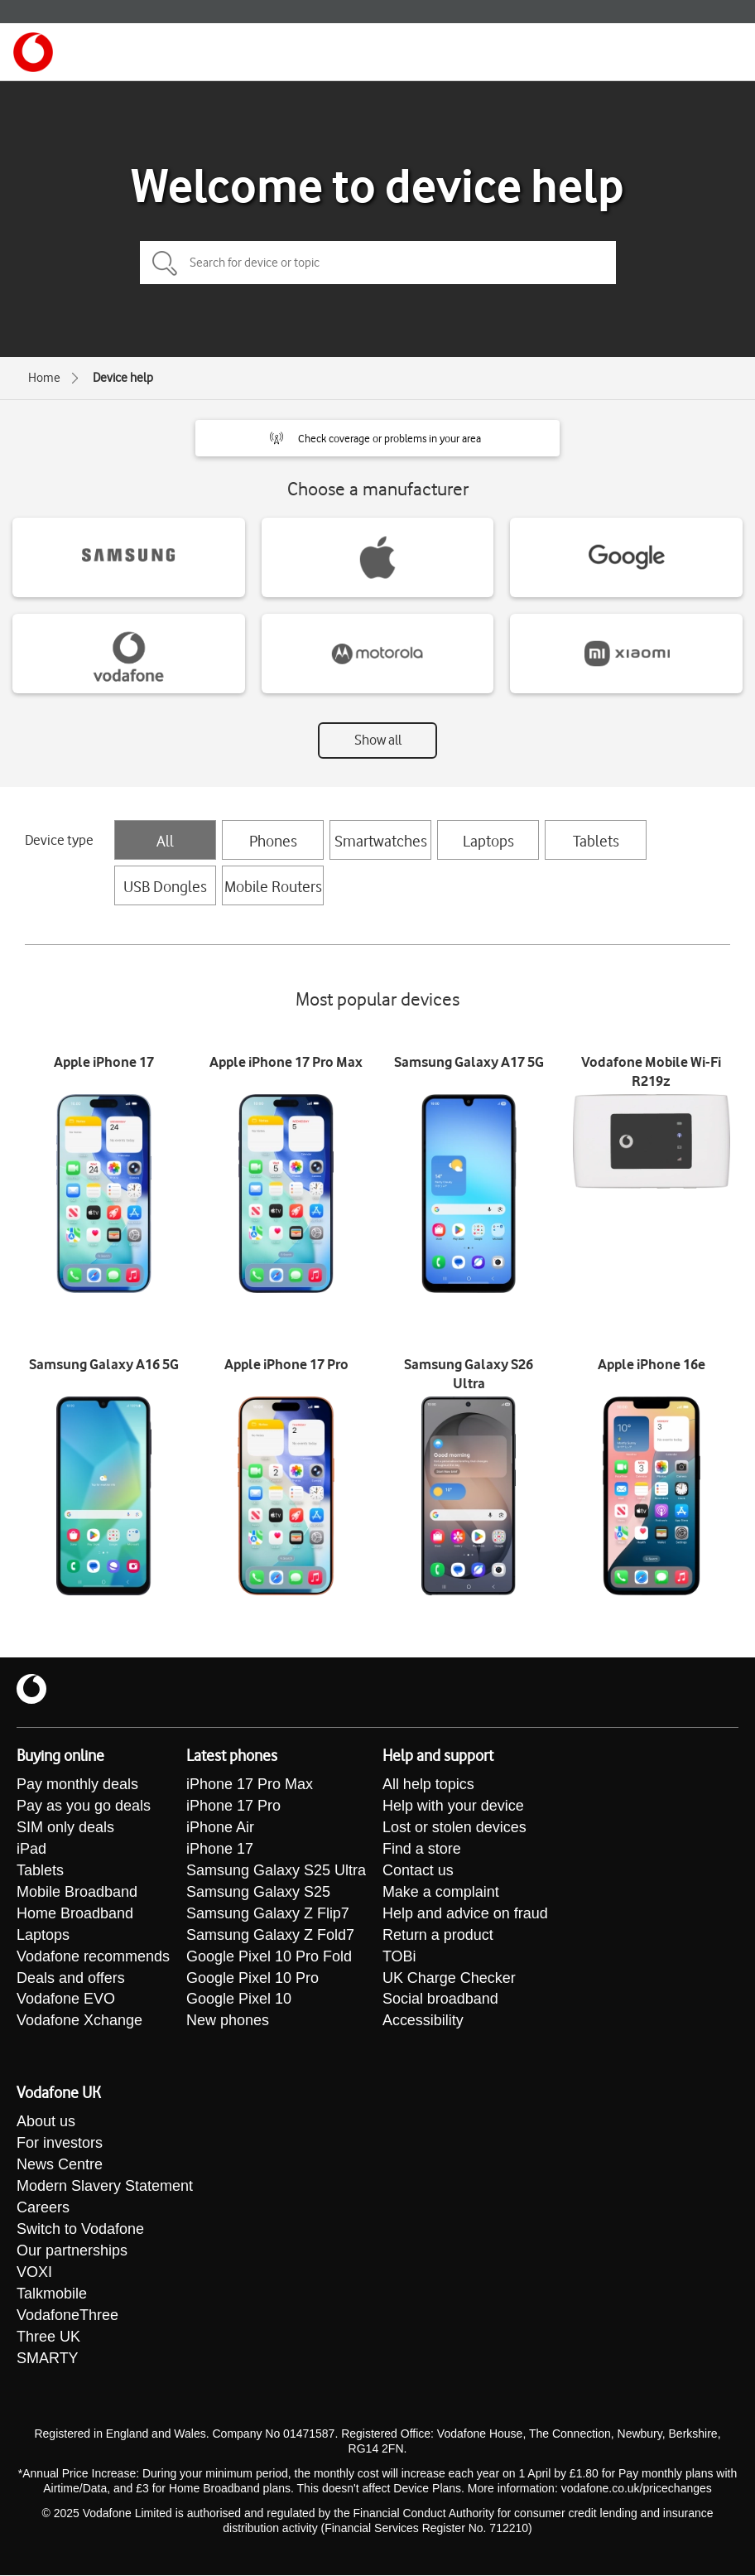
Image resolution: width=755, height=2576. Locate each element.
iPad (31, 1849)
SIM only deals (65, 1828)
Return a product (437, 1935)
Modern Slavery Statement (105, 2187)
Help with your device (453, 1806)
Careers (43, 2209)
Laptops (488, 841)
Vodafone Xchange (79, 2022)
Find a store (421, 1849)
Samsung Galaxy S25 (258, 1892)
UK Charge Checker (449, 1979)
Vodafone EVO (66, 2000)
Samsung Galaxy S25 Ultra (276, 1871)
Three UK (48, 2338)
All (165, 841)
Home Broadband (75, 1914)
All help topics (428, 1785)
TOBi (399, 1957)
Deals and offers (71, 1979)
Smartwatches (380, 841)
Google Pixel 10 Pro (252, 1979)
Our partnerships (72, 2252)
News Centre (60, 2166)
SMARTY (48, 2360)
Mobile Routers (273, 886)
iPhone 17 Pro (233, 1806)
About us (46, 2123)
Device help (123, 377)
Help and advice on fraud (465, 1914)
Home (44, 377)
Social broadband (440, 2000)
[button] (377, 438)
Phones (273, 841)
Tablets (596, 841)
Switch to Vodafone (80, 2230)
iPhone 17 (219, 1849)
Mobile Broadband (77, 1892)
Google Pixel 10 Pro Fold (269, 1957)
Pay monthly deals (77, 1785)
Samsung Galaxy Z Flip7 (267, 1914)
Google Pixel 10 (238, 2000)
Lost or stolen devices (454, 1828)
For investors (60, 2144)
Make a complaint (440, 1892)
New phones (227, 2022)
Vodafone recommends (93, 1957)
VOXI (34, 2273)
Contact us (418, 1871)
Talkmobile (52, 2295)
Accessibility (423, 2022)
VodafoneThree (67, 2316)
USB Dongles (165, 886)
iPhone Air (220, 1828)
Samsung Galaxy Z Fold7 (270, 1935)
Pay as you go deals (84, 1806)
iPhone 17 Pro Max (249, 1785)
